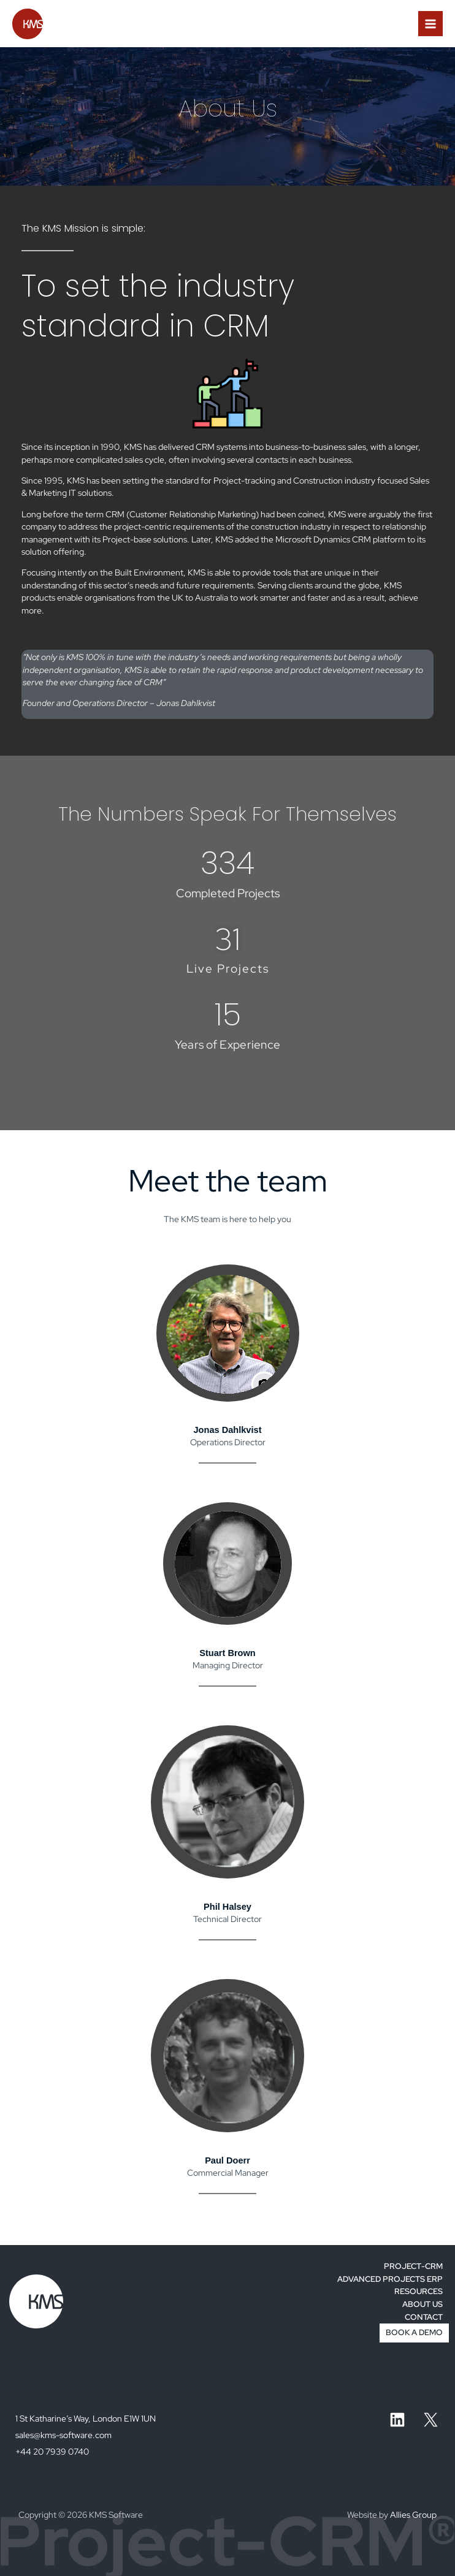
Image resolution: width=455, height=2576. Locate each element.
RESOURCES (418, 2291)
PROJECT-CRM (413, 2266)
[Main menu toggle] (430, 23)
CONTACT (424, 2317)
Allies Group (413, 2514)
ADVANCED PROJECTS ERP (390, 2279)
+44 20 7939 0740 (52, 2451)
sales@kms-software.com (63, 2435)
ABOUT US (422, 2304)
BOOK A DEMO (414, 2332)
